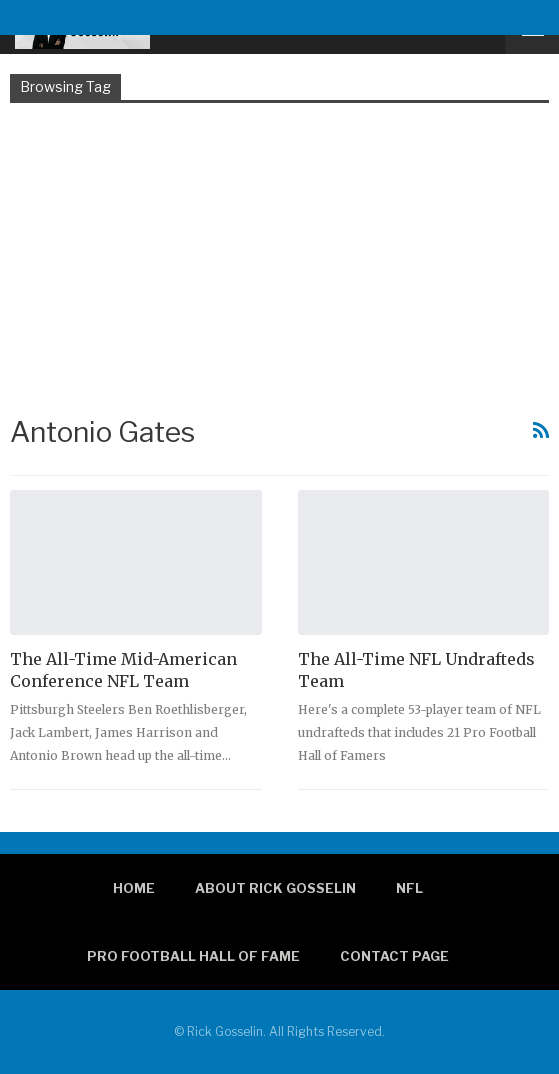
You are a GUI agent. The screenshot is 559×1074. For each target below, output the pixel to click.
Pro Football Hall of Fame (193, 956)
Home (134, 888)
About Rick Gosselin (275, 888)
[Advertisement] (279, 257)
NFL (409, 888)
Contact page (394, 956)
